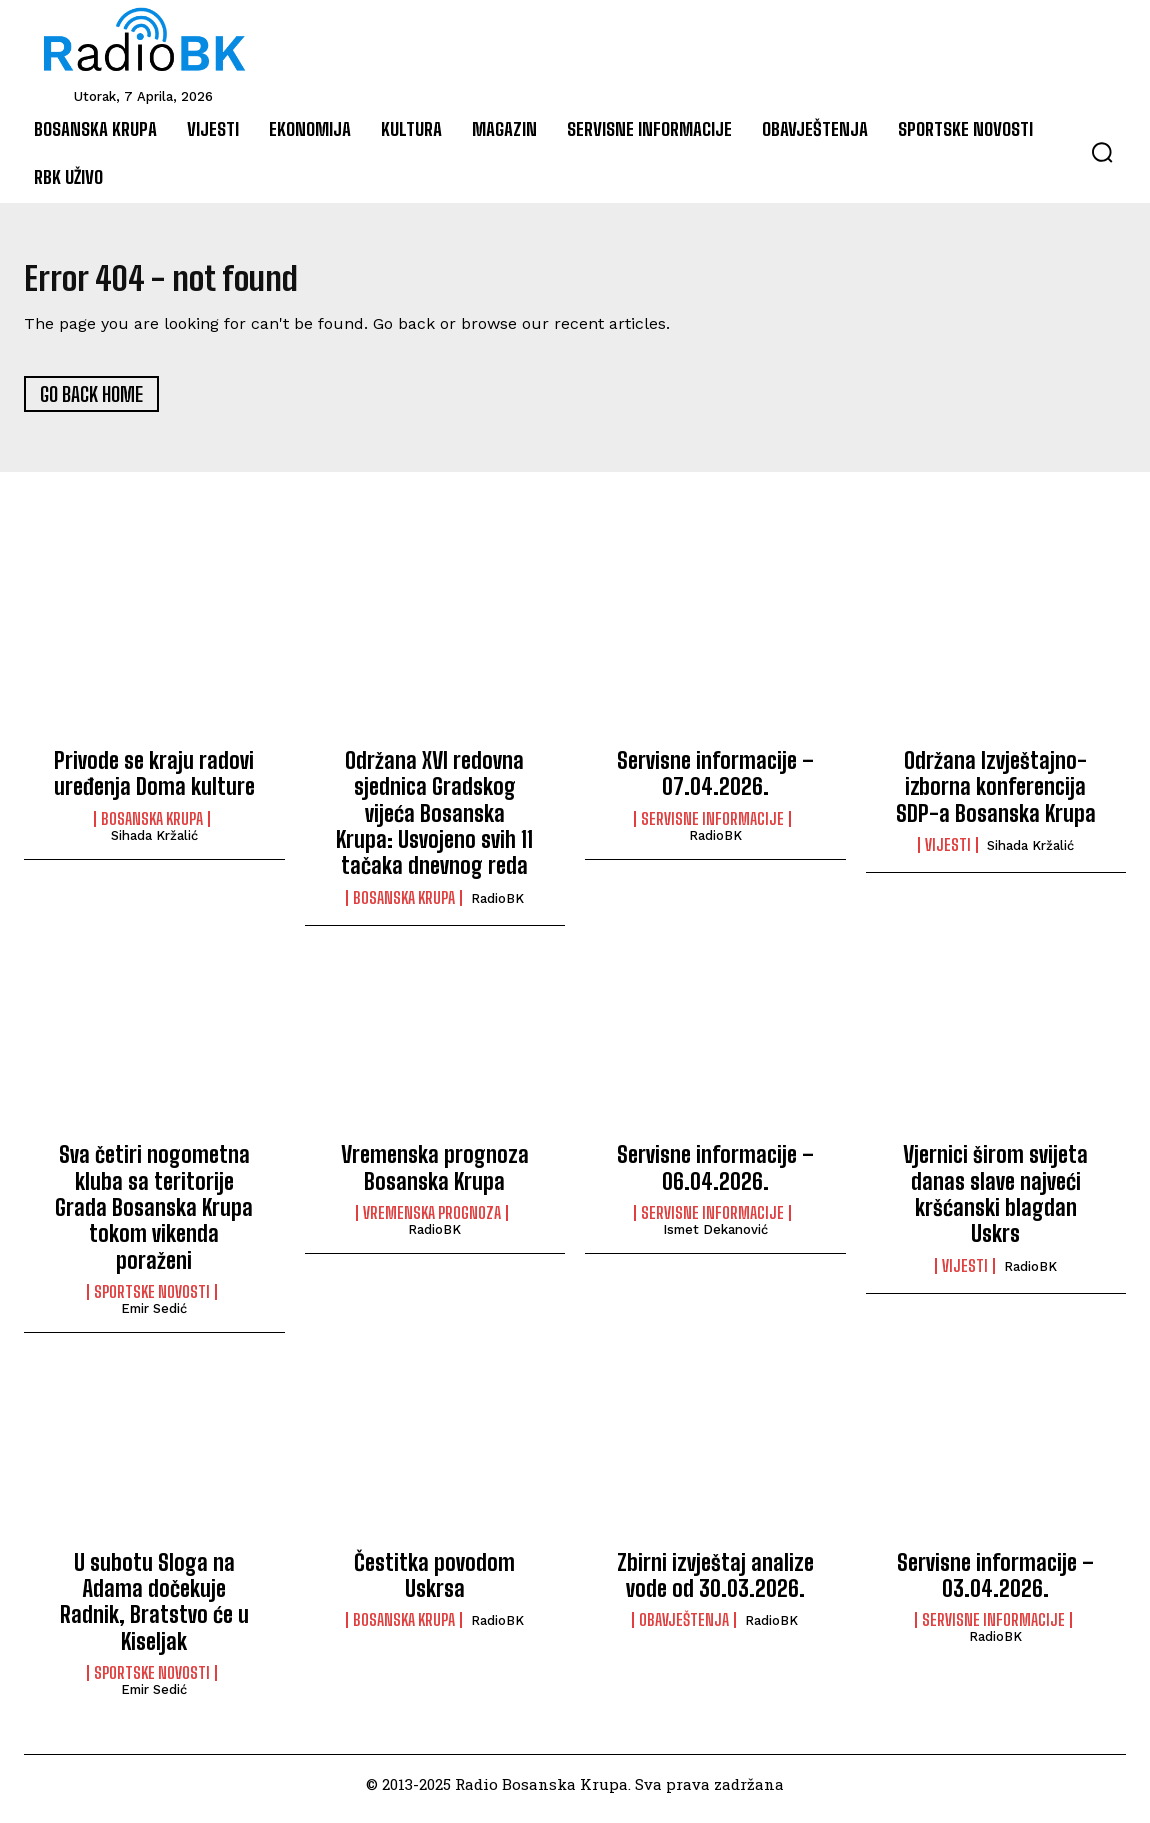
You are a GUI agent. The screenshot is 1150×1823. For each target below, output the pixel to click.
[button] (1102, 152)
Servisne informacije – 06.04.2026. (715, 1177)
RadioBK (497, 907)
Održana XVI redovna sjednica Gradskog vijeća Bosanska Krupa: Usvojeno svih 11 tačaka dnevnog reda (434, 822)
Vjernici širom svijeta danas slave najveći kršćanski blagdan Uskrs (995, 1204)
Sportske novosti (152, 1302)
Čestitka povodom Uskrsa (434, 1584)
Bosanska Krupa (152, 828)
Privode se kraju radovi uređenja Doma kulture (154, 782)
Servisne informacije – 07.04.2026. (715, 782)
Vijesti (948, 855)
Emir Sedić (154, 1318)
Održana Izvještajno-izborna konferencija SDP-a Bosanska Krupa (996, 796)
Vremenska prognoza (432, 1223)
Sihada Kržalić (154, 844)
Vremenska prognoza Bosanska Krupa (435, 1177)
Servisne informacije (712, 828)
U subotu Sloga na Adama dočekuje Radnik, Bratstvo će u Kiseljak (154, 1611)
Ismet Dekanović (715, 1239)
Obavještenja (684, 1630)
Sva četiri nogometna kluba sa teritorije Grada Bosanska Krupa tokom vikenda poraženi (154, 1217)
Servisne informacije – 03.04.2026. (995, 1584)
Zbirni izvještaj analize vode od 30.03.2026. (715, 1584)
